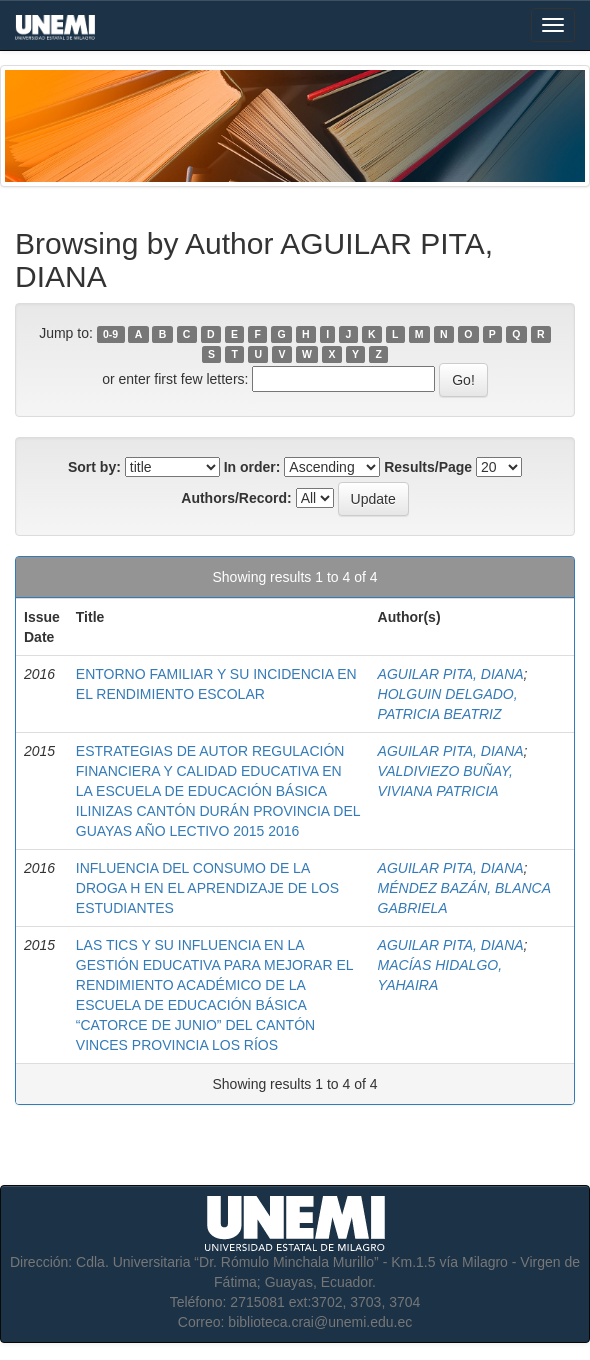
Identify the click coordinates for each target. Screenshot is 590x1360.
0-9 (110, 334)
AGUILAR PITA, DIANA (451, 674)
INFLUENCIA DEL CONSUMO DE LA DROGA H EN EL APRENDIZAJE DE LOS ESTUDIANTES (207, 888)
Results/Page (428, 467)
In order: (252, 467)
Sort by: (94, 467)
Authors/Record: (236, 498)
